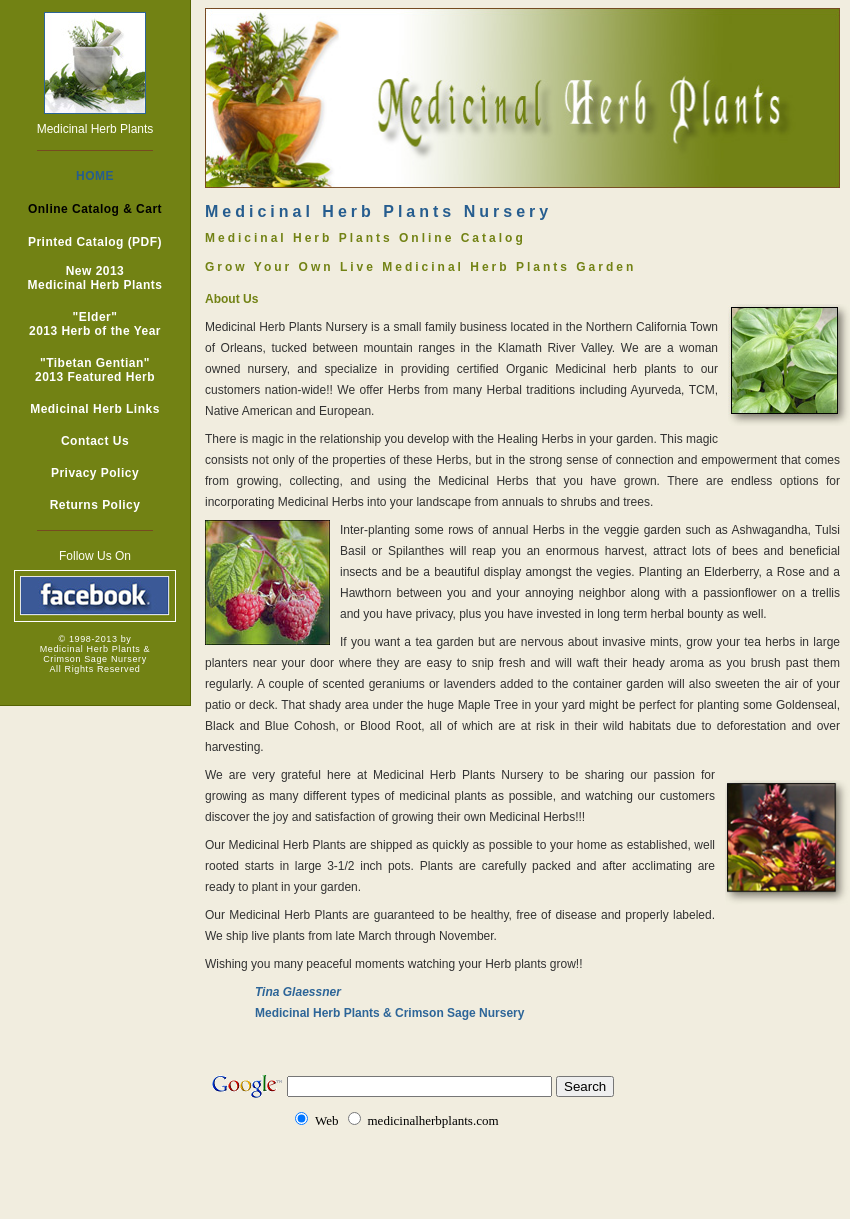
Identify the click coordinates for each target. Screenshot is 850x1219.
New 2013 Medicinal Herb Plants (95, 278)
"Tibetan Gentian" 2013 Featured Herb (95, 370)
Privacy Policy (95, 473)
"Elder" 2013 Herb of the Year (95, 324)
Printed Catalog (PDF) (95, 242)
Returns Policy (95, 505)
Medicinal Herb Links (95, 409)
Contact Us (95, 441)
